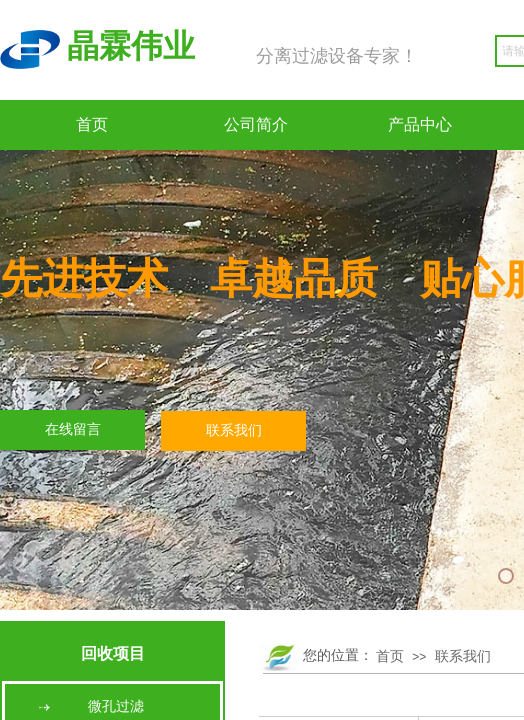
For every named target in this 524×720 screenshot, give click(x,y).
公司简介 (256, 124)
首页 (92, 124)
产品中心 (420, 124)
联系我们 (463, 656)
